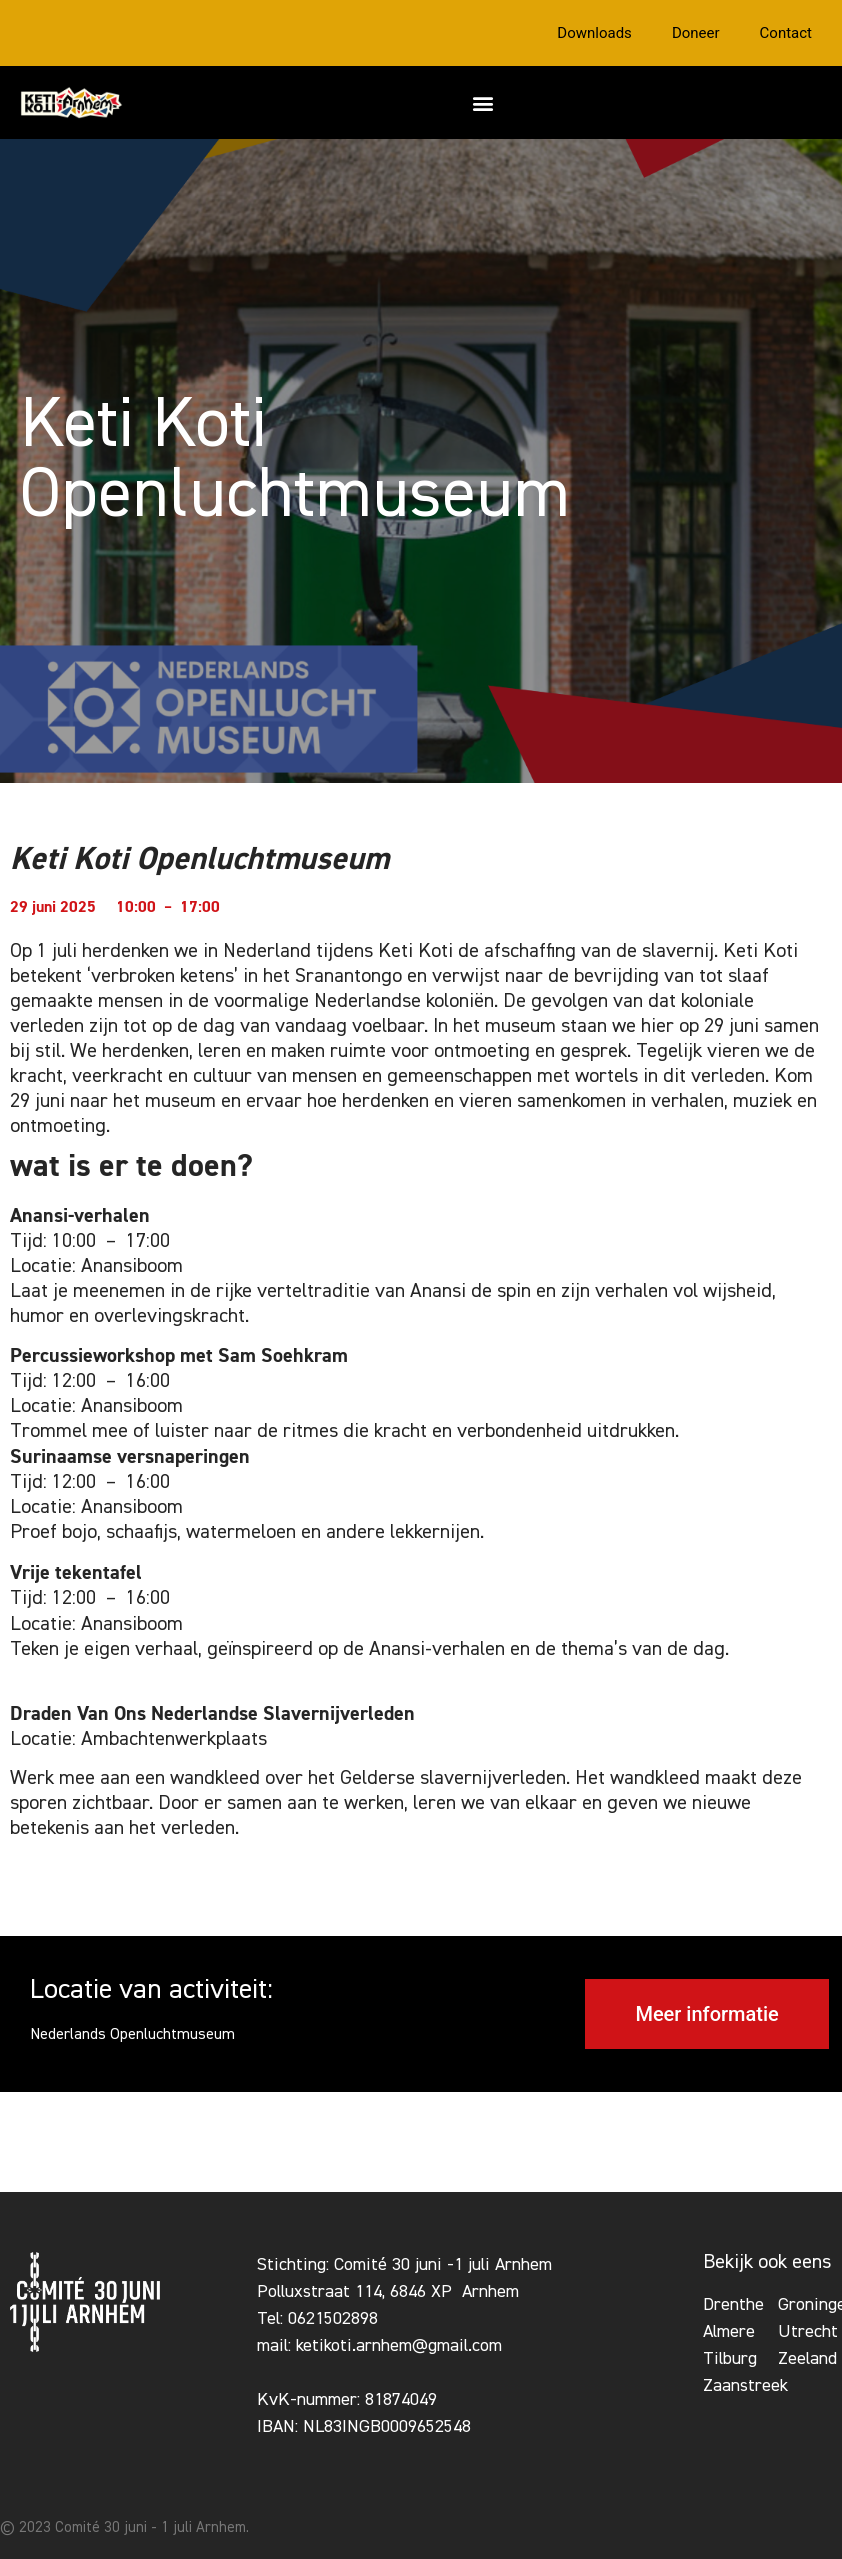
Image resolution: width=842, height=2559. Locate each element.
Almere (729, 2332)
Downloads (594, 33)
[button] (482, 102)
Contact (786, 33)
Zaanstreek (745, 2386)
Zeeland (807, 2359)
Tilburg (730, 2359)
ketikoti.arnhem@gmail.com (399, 2346)
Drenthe (733, 2305)
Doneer (696, 33)
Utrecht (808, 2332)
